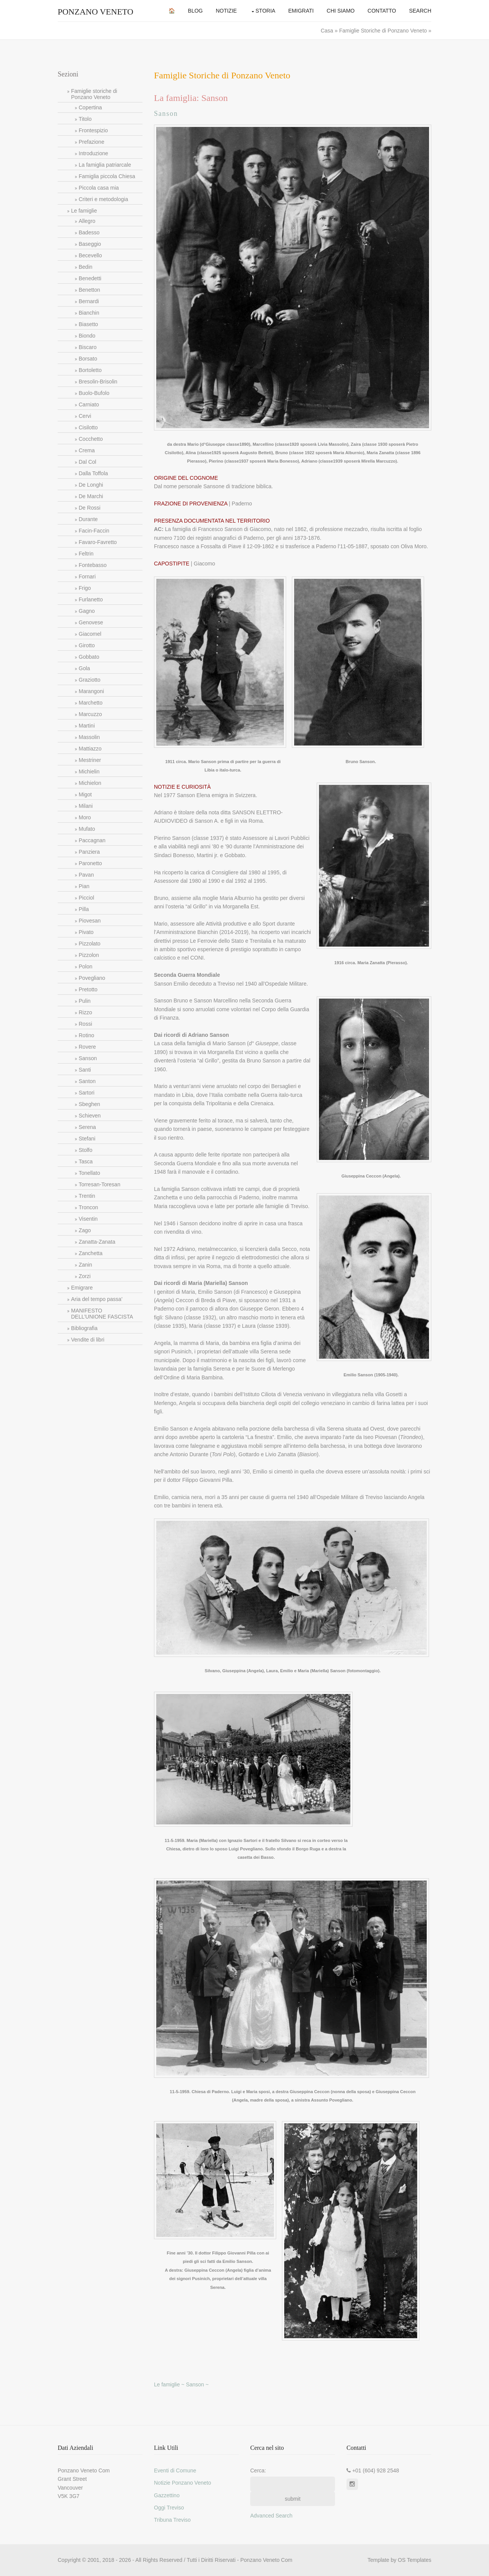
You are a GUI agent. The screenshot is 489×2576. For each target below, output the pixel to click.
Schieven (90, 1116)
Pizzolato (89, 943)
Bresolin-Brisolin (98, 381)
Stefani (87, 1138)
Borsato (88, 359)
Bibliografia (84, 1328)
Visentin (88, 1219)
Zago (85, 1230)
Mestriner (90, 760)
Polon (85, 966)
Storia (265, 11)
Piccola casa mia (99, 188)
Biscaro (88, 347)
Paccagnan (92, 840)
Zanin (85, 1265)
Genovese (91, 622)
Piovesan (90, 921)
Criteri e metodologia (103, 199)
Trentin (87, 1196)
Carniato (89, 404)
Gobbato (89, 657)
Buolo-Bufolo (94, 393)
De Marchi (91, 496)
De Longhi (91, 485)
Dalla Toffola (93, 473)
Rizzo (85, 1012)
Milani (86, 806)
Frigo (85, 588)
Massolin (89, 737)
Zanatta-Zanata (97, 1242)
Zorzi (85, 1276)
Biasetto (88, 324)
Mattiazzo (90, 749)
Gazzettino (167, 2495)
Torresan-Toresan (99, 1184)
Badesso (89, 232)
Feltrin (86, 554)
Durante (88, 519)
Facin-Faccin (94, 531)
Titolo (85, 119)
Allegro (87, 221)
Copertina (90, 107)
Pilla (84, 909)
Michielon (90, 783)
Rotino (86, 1035)
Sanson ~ (197, 2384)
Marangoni (91, 691)
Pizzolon (89, 955)
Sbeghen (89, 1104)
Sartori (86, 1093)
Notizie (226, 11)
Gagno (87, 611)
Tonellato (89, 1173)
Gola (84, 668)
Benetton (89, 290)
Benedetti (90, 278)
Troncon (88, 1207)
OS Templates (414, 2560)
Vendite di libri (87, 1340)
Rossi (85, 1024)
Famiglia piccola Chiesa (107, 176)
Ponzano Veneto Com (266, 2560)
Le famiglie (84, 211)
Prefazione (91, 142)
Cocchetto (91, 439)
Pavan (86, 875)
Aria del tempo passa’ (97, 1299)
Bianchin (89, 313)
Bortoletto (90, 370)
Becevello (90, 255)
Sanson (88, 1058)
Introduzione (93, 153)
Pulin (85, 1001)
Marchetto (90, 703)
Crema (87, 450)
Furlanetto (91, 599)
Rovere (87, 1047)
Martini (87, 726)
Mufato (87, 829)
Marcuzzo (90, 714)
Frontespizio (93, 130)
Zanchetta (90, 1253)
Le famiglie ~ (170, 2384)
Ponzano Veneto (95, 11)
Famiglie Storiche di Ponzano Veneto (383, 31)
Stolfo (85, 1150)
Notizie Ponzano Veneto (182, 2483)
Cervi (85, 416)
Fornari (87, 576)
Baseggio (90, 244)
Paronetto (90, 863)
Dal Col (87, 462)
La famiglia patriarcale (105, 165)
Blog (195, 11)
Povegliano (92, 978)
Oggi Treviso (169, 2508)
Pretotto (88, 989)
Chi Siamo (341, 11)
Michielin (89, 771)
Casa (328, 31)
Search (420, 11)
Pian (84, 886)
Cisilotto (88, 427)
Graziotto (89, 680)
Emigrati (301, 11)
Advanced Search (271, 2516)
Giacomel (90, 634)
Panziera (89, 852)
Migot (85, 794)
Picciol (86, 898)
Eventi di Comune (175, 2470)
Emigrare (82, 1288)
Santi (85, 1070)
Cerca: (258, 2470)
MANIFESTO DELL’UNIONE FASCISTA (102, 1313)
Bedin (85, 267)
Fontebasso (93, 565)
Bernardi (89, 301)
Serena (87, 1127)
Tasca (86, 1161)
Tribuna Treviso (172, 2520)
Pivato (86, 932)
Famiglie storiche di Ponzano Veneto (94, 94)
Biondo (87, 336)
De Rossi (89, 508)
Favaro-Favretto (98, 542)
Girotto (87, 645)
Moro (85, 817)
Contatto (382, 11)
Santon (87, 1081)
